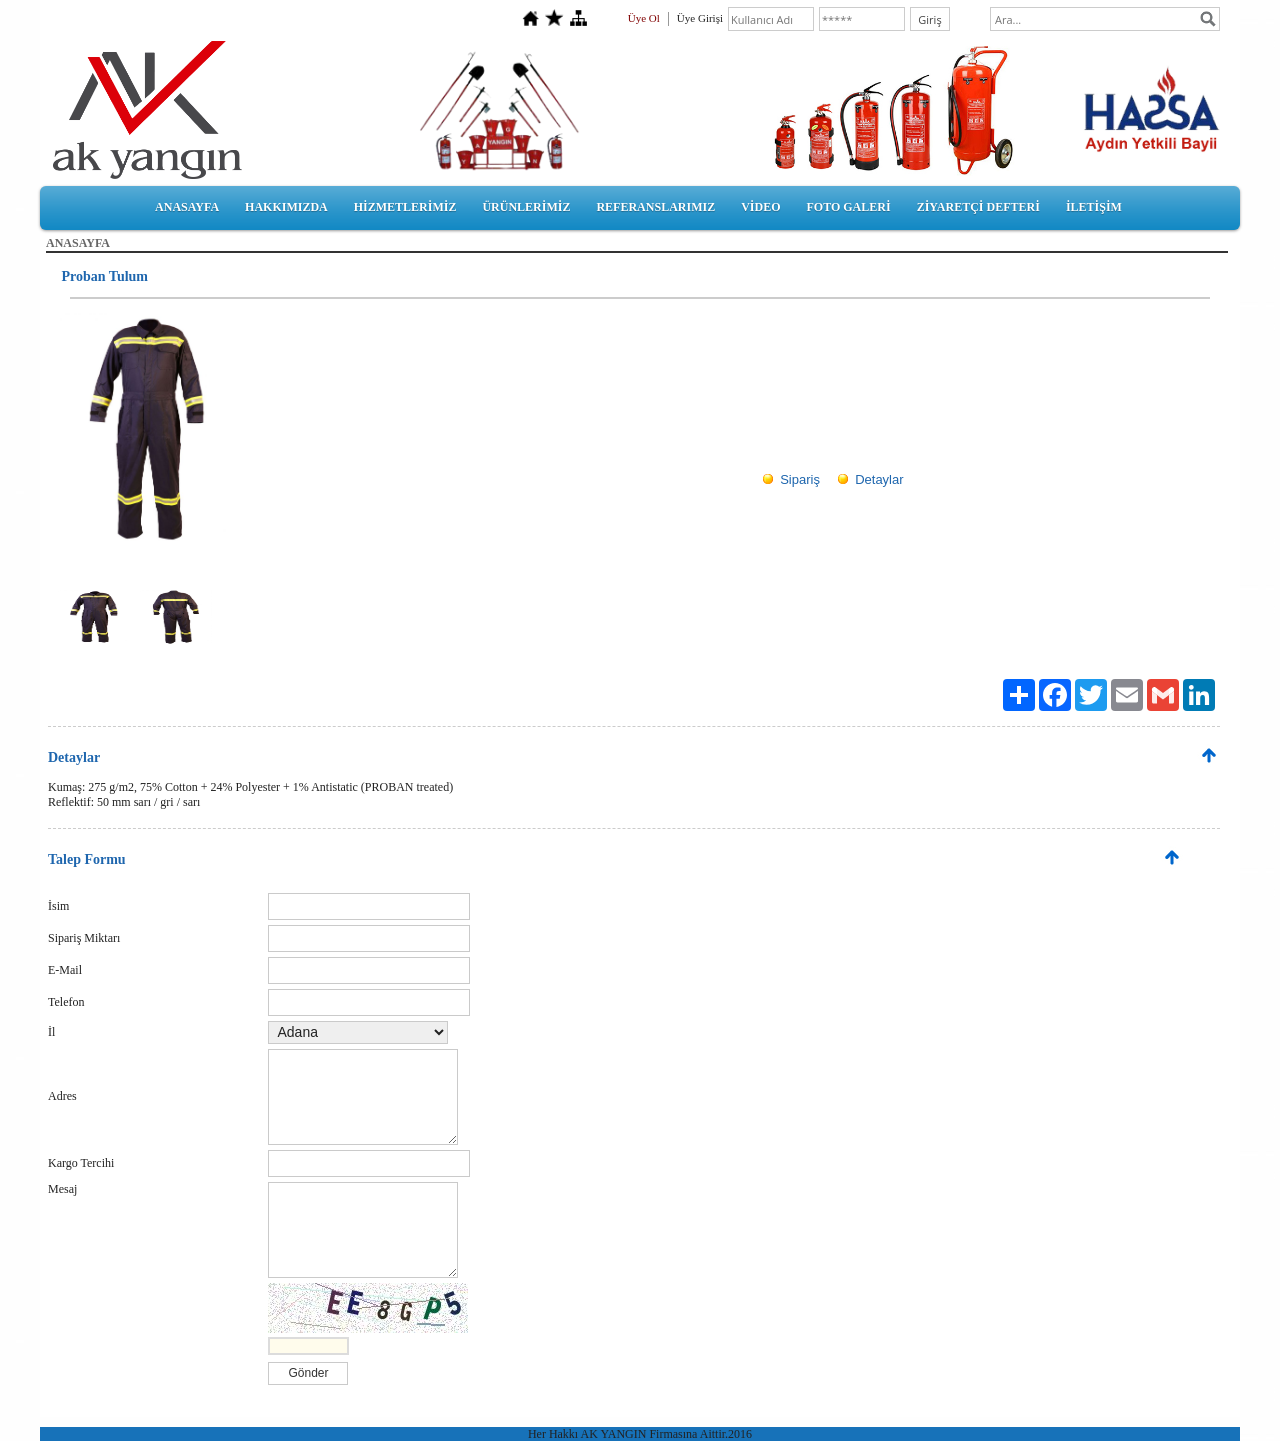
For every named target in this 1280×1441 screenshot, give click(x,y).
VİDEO (760, 207)
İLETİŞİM (1094, 207)
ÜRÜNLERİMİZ (526, 207)
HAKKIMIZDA (286, 207)
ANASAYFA (187, 207)
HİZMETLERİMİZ (405, 207)
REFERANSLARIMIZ (655, 207)
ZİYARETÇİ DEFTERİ (978, 207)
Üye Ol (644, 18)
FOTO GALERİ (848, 207)
